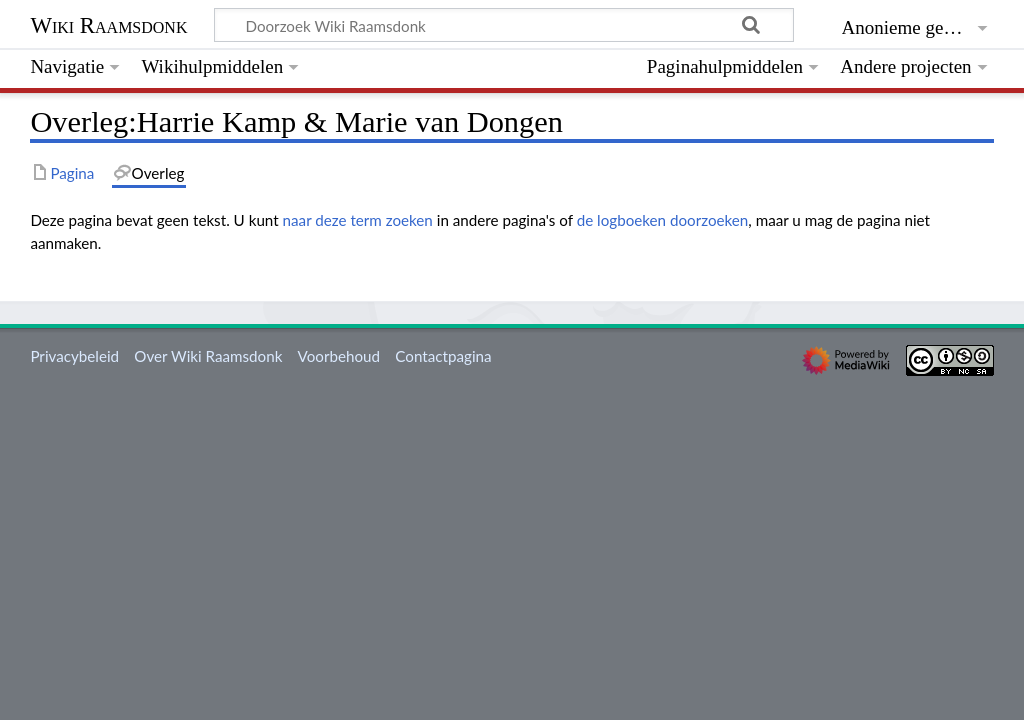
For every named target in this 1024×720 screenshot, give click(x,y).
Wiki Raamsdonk (108, 25)
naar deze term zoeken (358, 220)
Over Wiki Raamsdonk (208, 356)
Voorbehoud (339, 356)
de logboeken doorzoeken (663, 220)
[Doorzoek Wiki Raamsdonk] (504, 25)
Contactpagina (443, 356)
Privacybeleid (74, 356)
